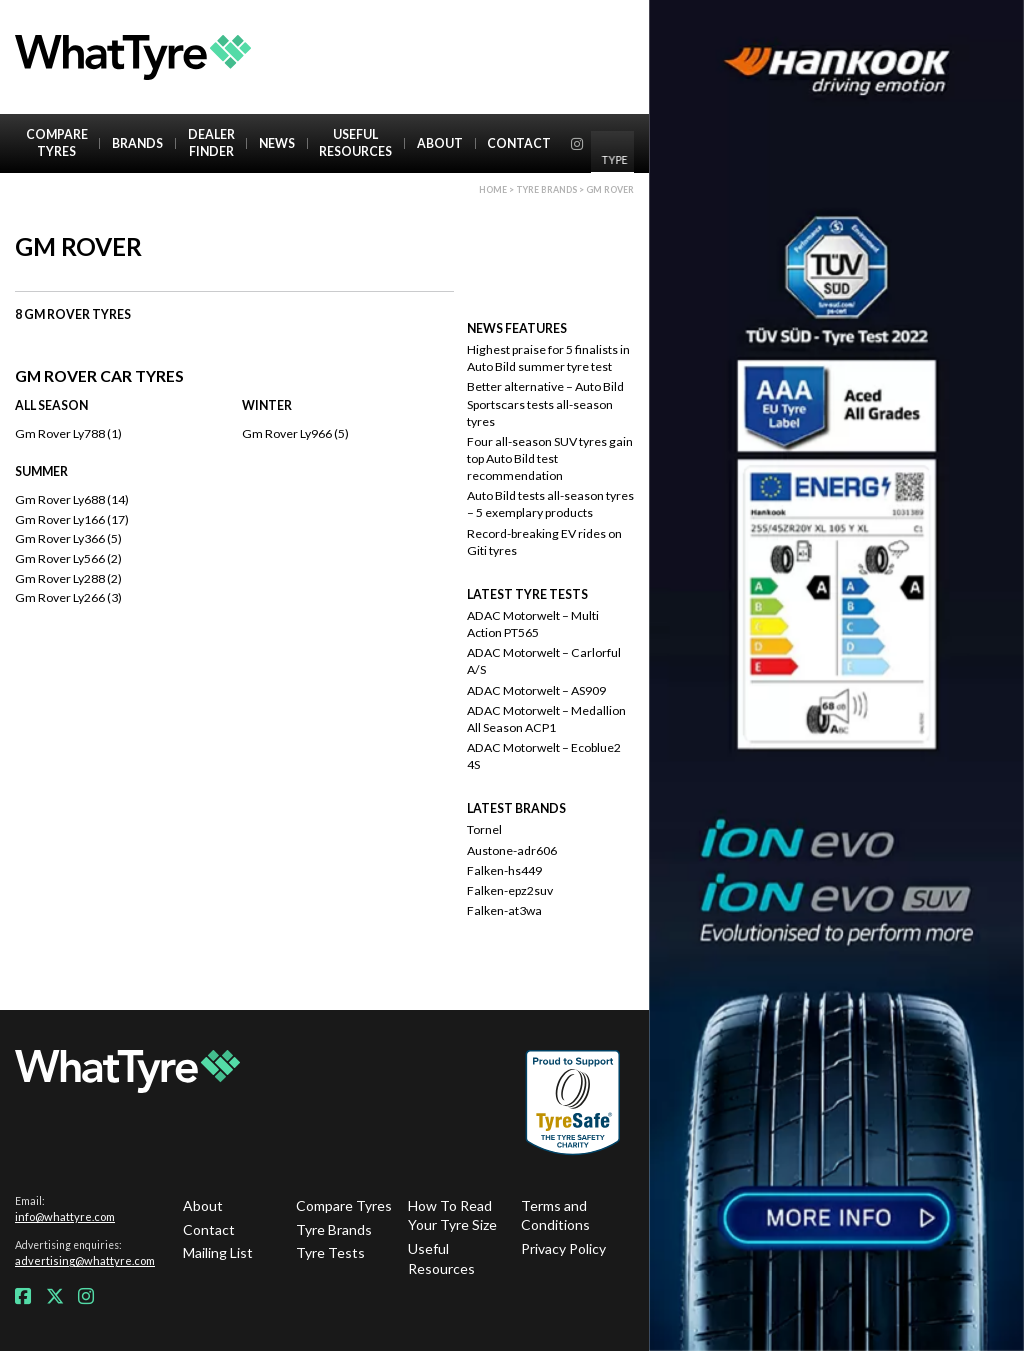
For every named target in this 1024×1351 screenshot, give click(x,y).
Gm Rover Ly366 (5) (68, 538)
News (277, 143)
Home (493, 189)
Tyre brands (546, 189)
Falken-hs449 (504, 870)
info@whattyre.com (65, 1216)
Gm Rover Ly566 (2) (68, 558)
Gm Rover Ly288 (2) (68, 578)
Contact (519, 143)
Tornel (484, 829)
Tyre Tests (330, 1252)
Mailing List (218, 1252)
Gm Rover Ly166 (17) (72, 519)
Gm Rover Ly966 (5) (295, 433)
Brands (137, 143)
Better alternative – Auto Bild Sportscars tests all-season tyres (545, 403)
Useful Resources (355, 143)
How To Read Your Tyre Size (452, 1215)
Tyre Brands (334, 1229)
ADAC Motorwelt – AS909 (536, 690)
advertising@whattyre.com (85, 1260)
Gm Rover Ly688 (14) (72, 499)
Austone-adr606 (512, 850)
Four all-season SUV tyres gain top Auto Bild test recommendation (550, 458)
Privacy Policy (563, 1248)
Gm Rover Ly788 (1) (68, 433)
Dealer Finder (211, 143)
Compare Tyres (57, 143)
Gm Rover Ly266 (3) (68, 597)
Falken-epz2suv (510, 890)
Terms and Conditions (555, 1215)
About (440, 143)
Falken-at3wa (504, 910)
